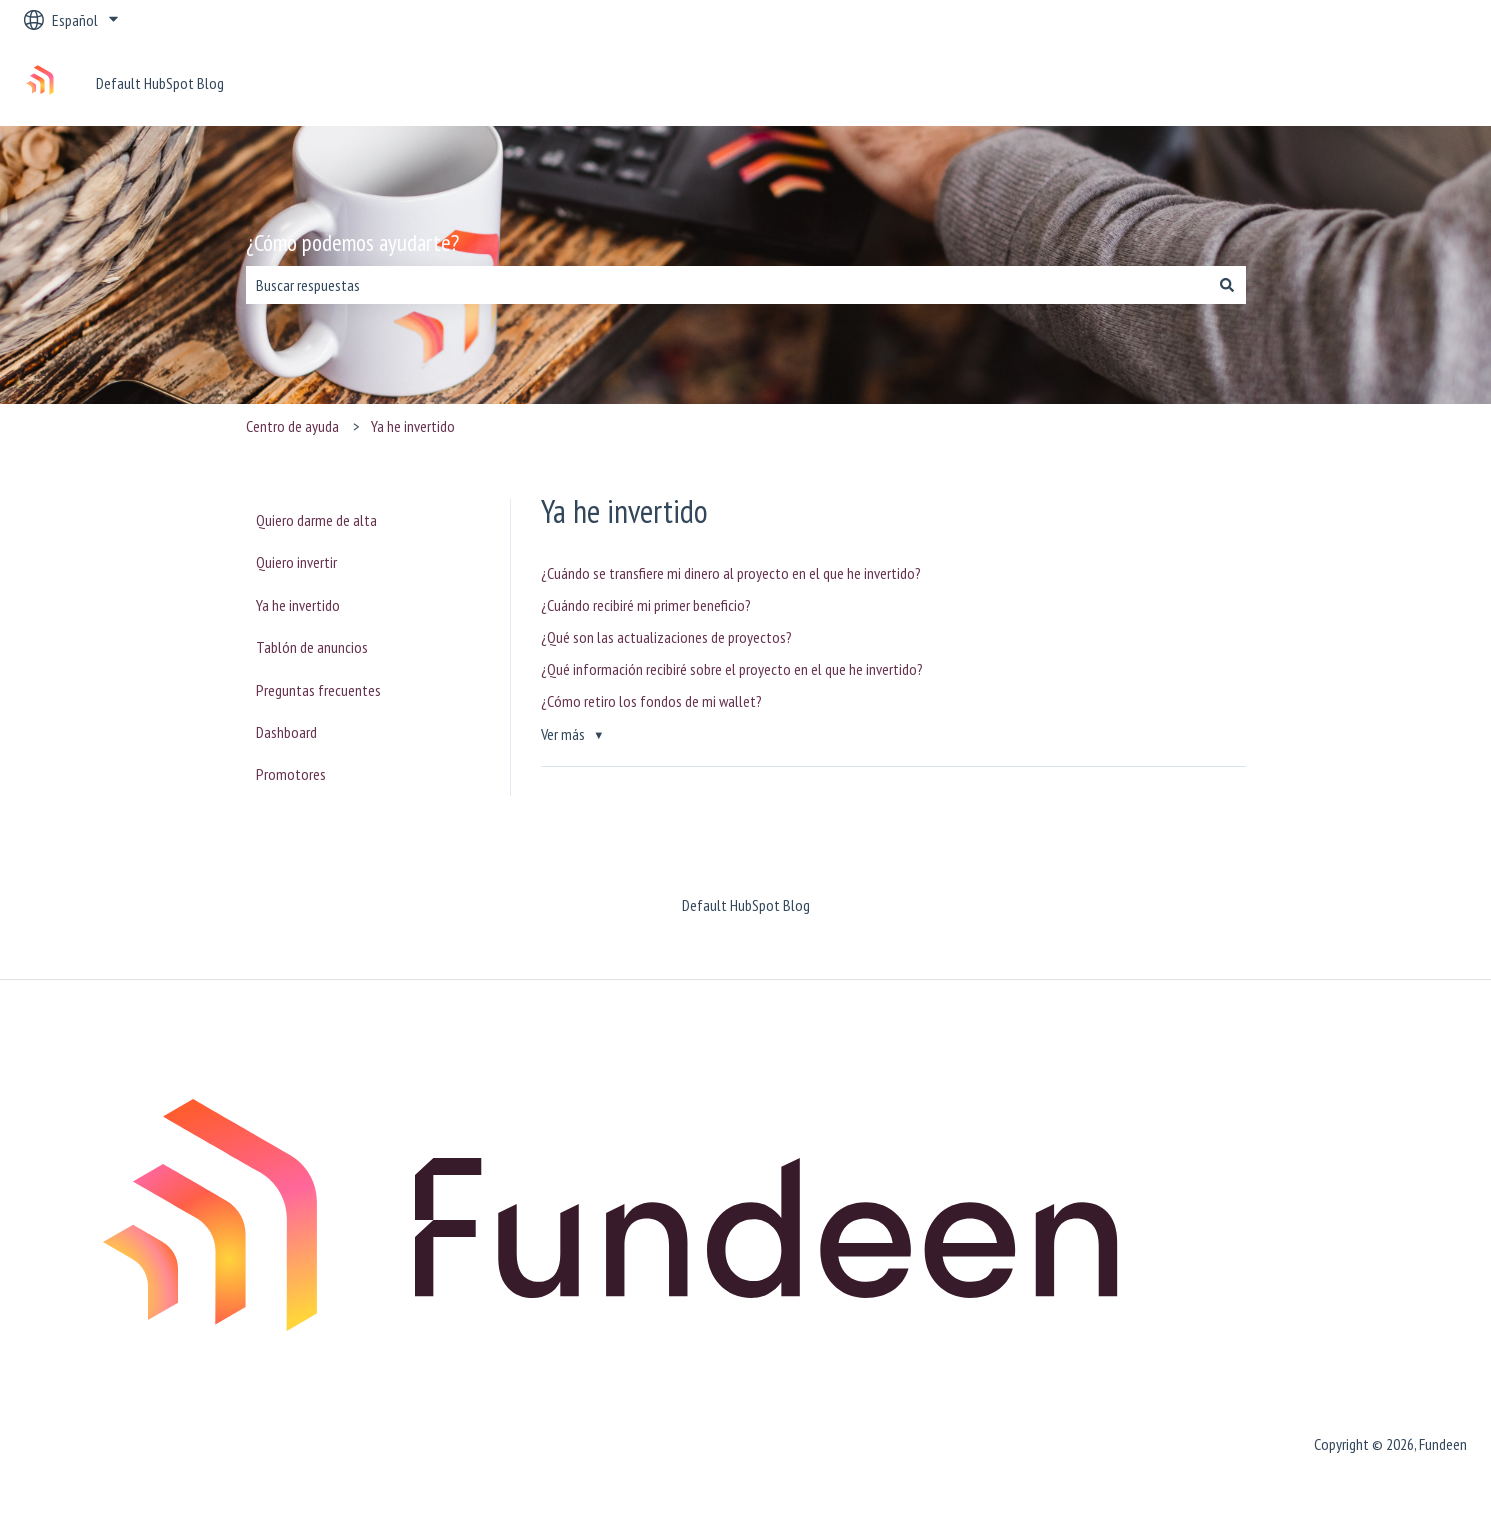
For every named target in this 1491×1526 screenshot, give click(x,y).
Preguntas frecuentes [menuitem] (318, 690)
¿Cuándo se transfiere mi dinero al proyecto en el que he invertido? (731, 573)
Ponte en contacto (1392, 83)
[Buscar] (1227, 285)
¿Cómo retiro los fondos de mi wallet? (651, 701)
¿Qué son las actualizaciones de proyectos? (666, 637)
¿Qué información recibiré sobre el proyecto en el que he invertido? (732, 669)
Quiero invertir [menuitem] (296, 562)
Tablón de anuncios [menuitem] (312, 647)
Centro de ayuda (292, 426)
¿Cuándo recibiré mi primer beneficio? (646, 605)
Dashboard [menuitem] (286, 732)
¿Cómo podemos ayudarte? (352, 242)
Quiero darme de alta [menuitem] (316, 520)
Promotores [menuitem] (291, 774)
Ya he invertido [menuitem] (298, 605)
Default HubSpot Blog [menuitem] (746, 905)
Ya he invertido (413, 426)
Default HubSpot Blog (160, 83)
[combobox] (727, 285)
